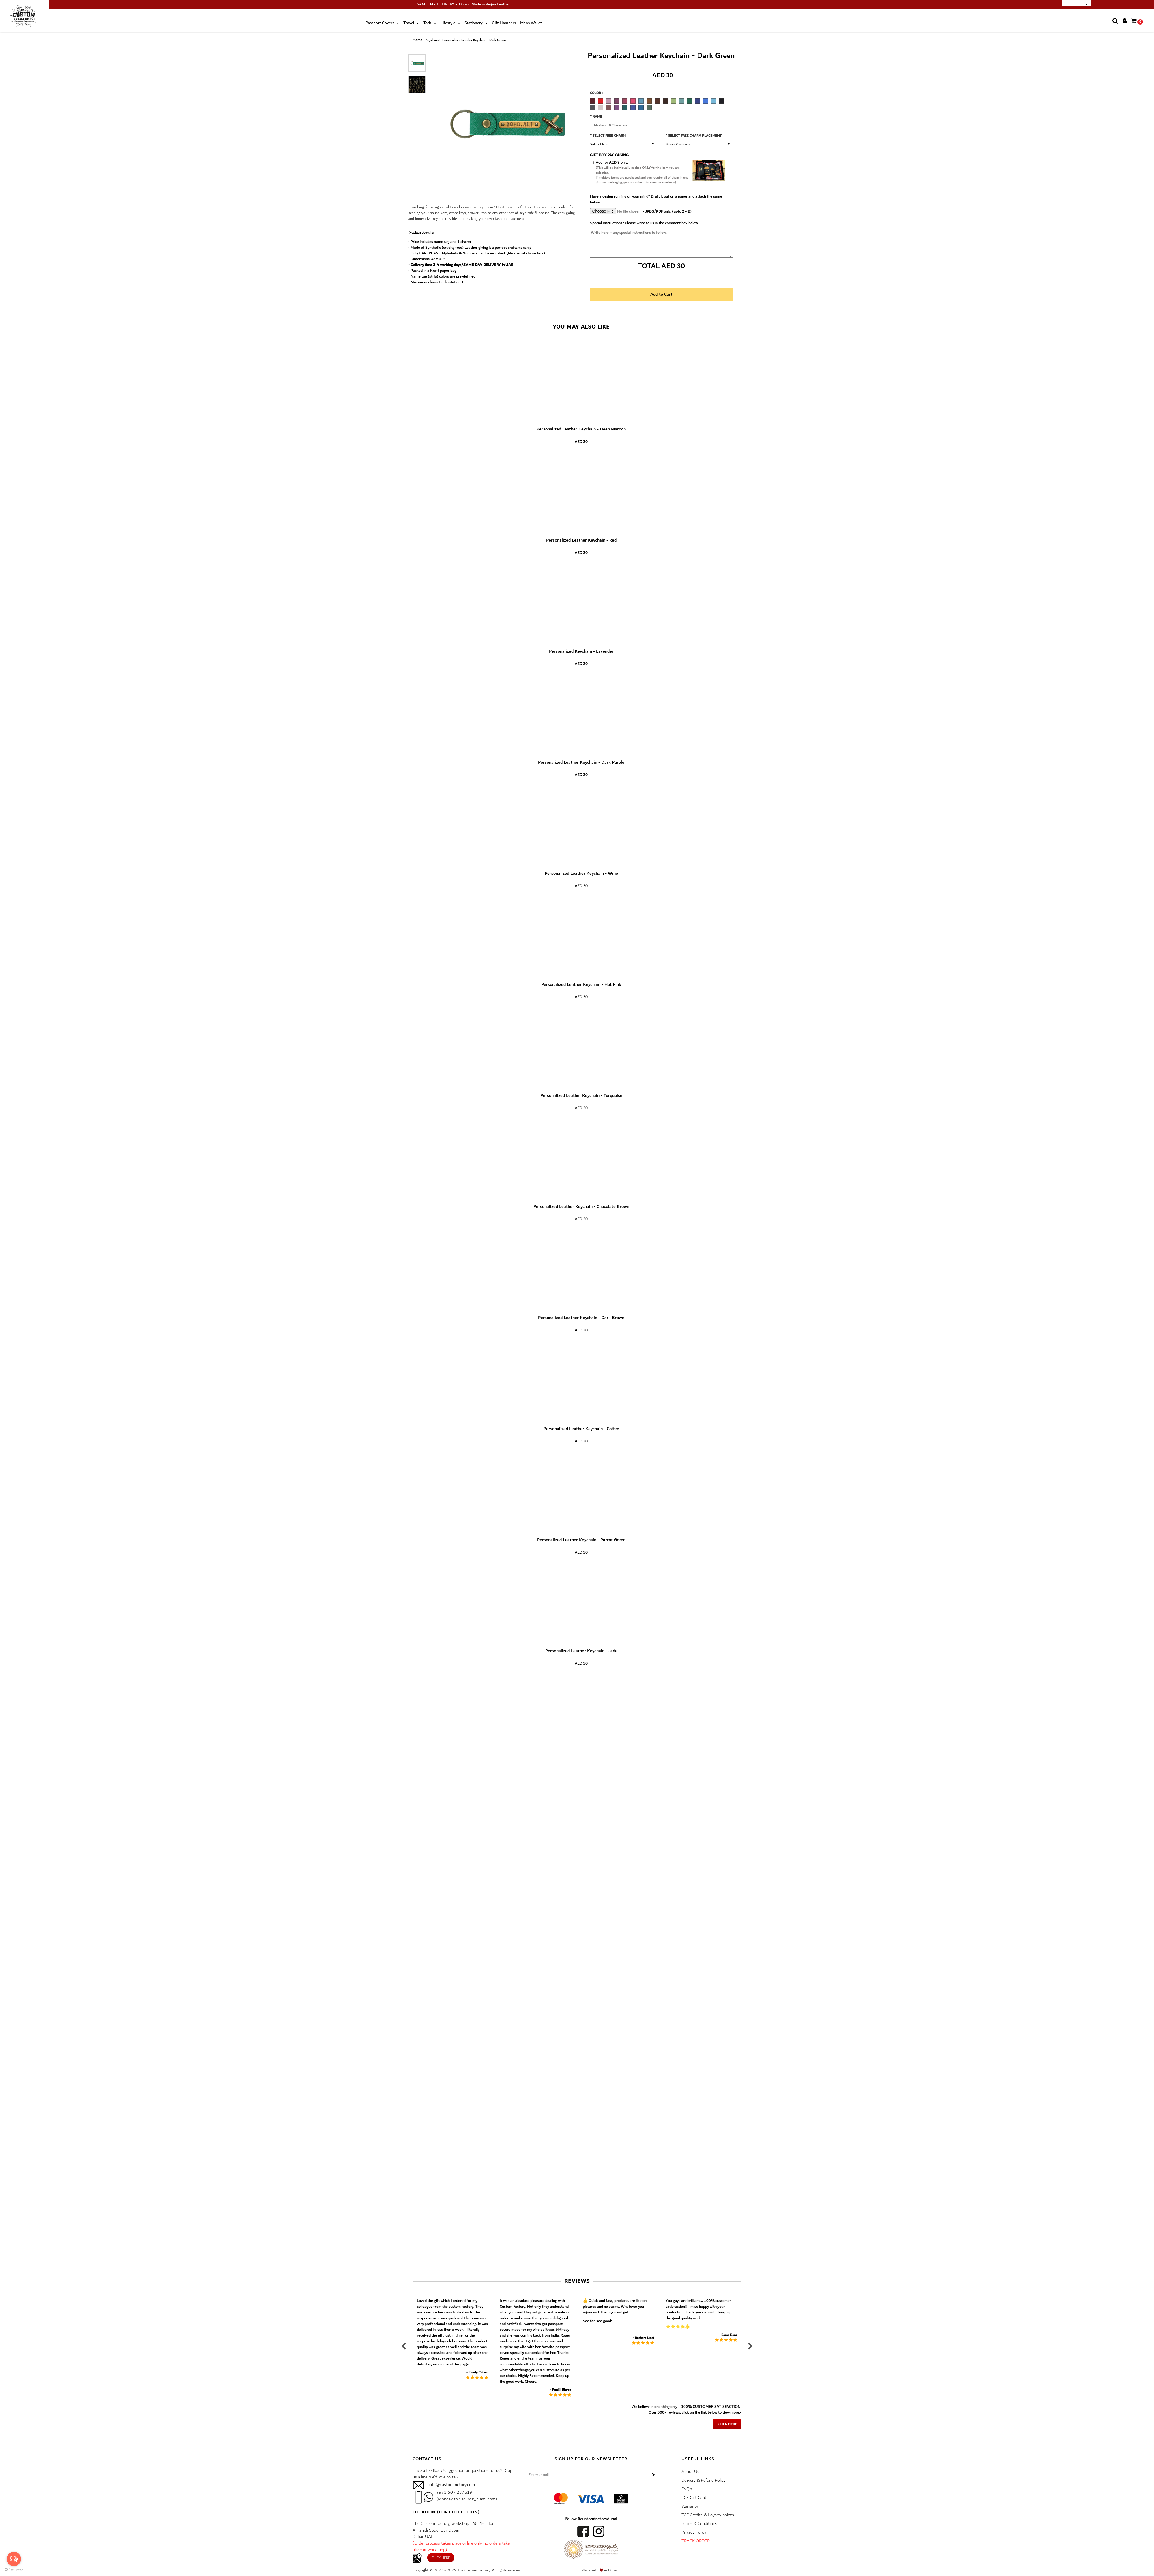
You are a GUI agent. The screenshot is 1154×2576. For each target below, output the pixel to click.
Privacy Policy (693, 2532)
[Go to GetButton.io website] (14, 2570)
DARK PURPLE (616, 101)
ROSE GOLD (600, 107)
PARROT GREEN (673, 101)
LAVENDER (608, 101)
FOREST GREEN (649, 107)
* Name (596, 116)
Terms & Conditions (699, 2523)
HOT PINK (633, 101)
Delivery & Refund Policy (703, 2480)
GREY (592, 107)
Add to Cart (661, 294)
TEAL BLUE (641, 107)
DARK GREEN (689, 101)
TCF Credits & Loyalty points (707, 2515)
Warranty (689, 2506)
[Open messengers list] (14, 2559)
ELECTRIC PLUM (608, 107)
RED (600, 101)
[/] (591, 2475)
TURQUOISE (641, 101)
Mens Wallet (531, 23)
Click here (727, 2424)
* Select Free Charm (608, 135)
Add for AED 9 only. (612, 162)
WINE (624, 101)
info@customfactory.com (452, 2484)
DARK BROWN (657, 101)
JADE (681, 101)
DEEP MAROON (592, 101)
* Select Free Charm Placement (694, 135)
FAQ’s (686, 2489)
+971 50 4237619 (454, 2492)
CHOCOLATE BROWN (649, 101)
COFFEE (665, 101)
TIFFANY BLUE (713, 101)
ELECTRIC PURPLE (616, 107)
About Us (690, 2471)
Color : (596, 93)
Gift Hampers (504, 23)
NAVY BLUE (697, 101)
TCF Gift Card (693, 2497)
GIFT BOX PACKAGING (609, 155)
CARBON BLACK (721, 101)
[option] (594, 100)
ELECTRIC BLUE (633, 107)
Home (418, 39)
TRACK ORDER (695, 2541)
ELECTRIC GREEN (624, 107)
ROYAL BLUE (705, 101)
